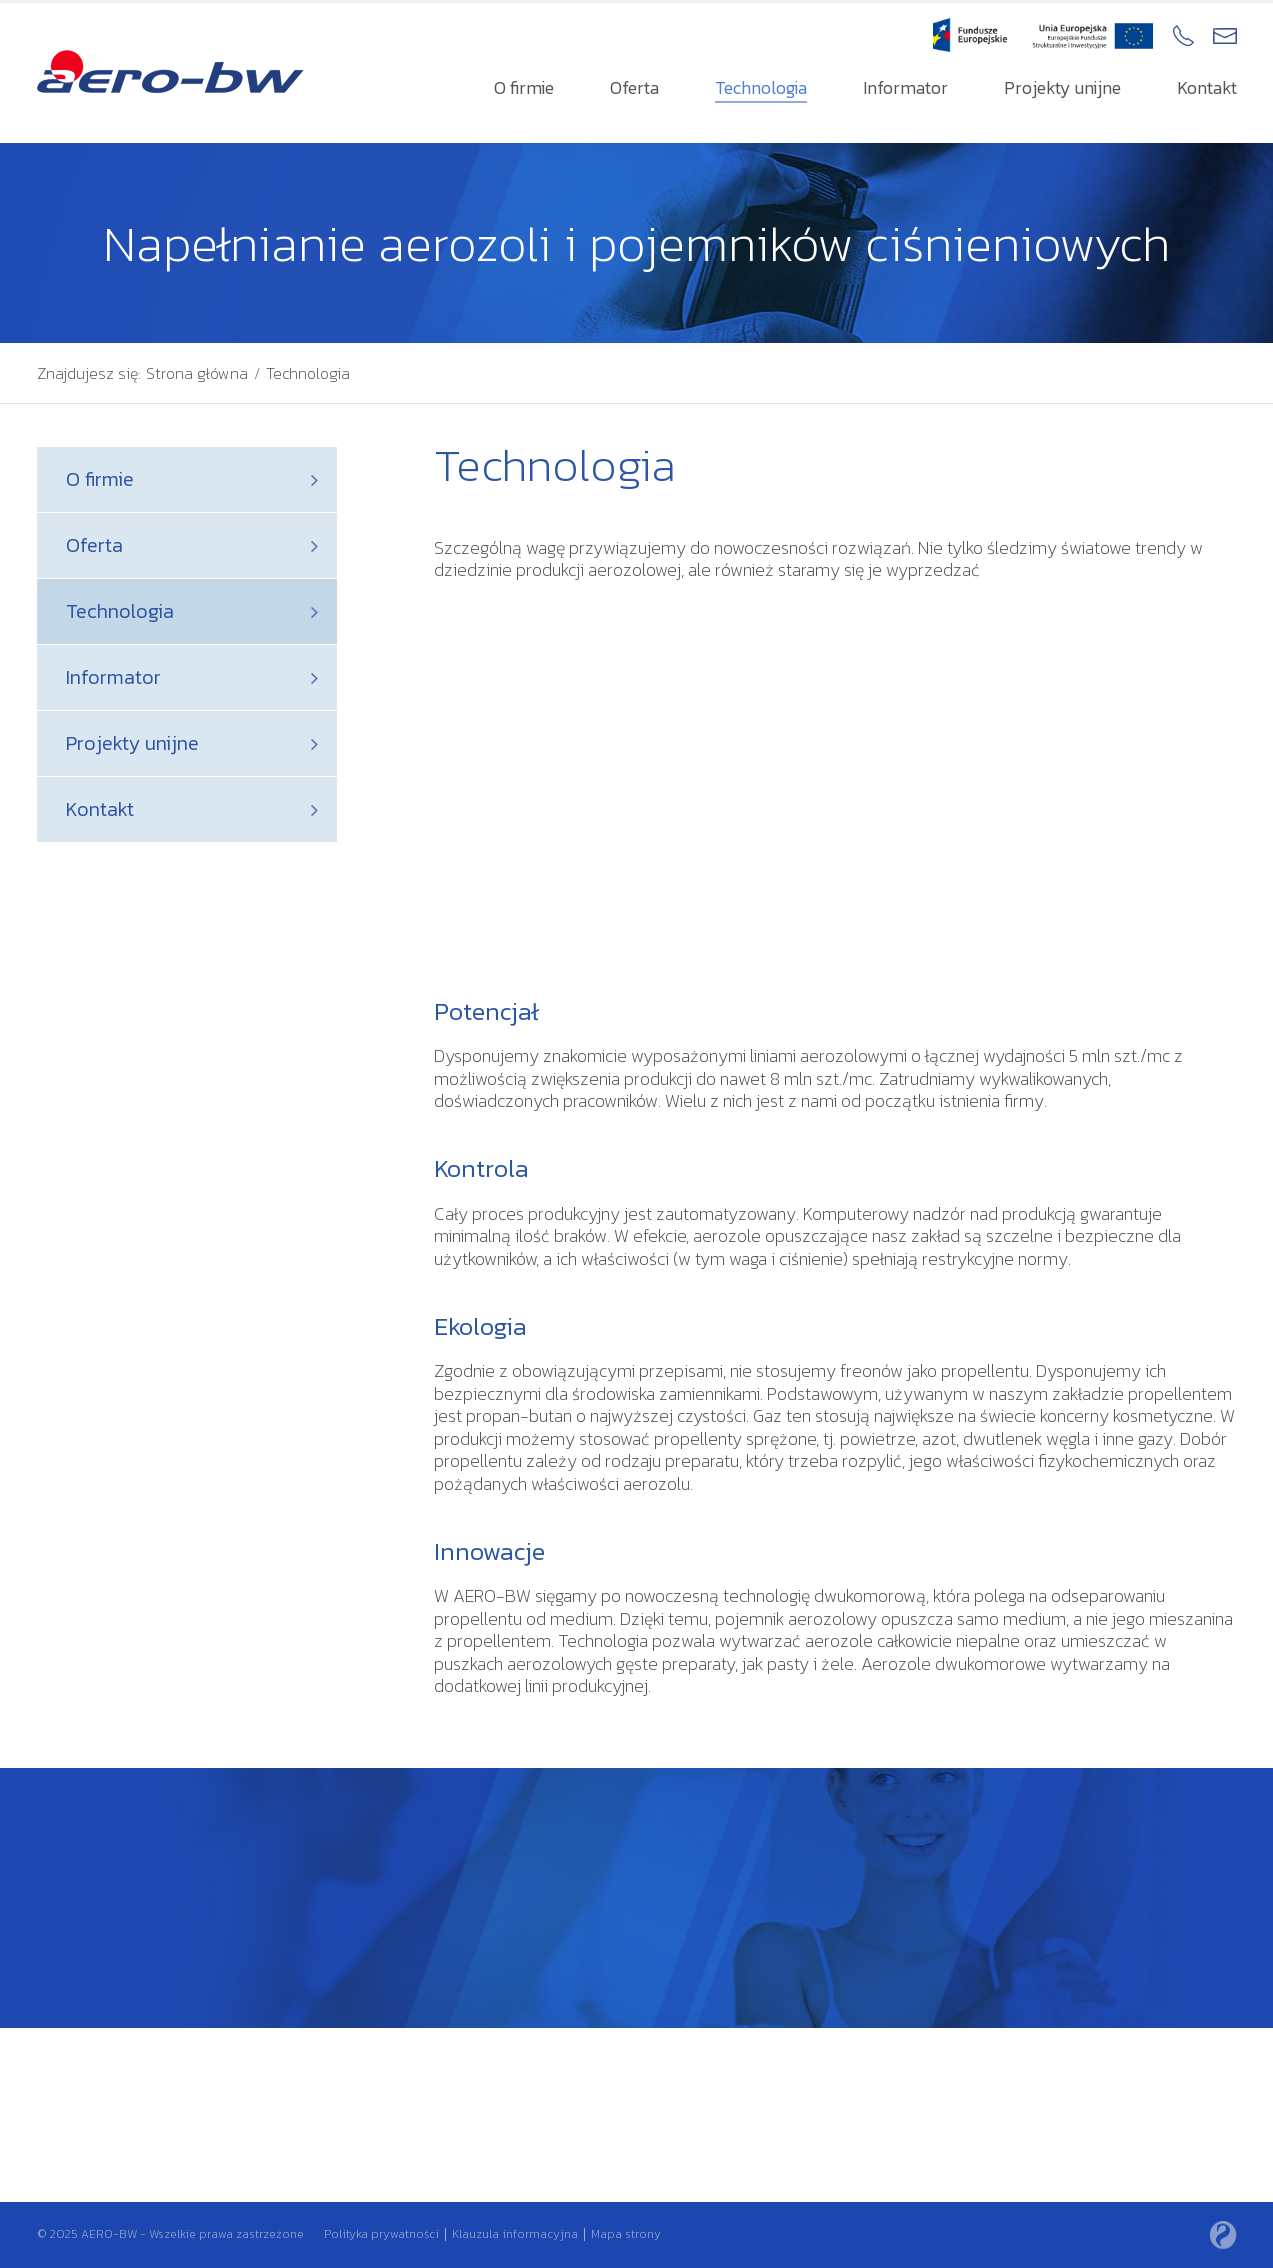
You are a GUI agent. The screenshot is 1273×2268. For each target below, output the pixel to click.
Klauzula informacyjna (515, 2234)
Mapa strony (626, 2234)
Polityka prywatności (381, 2234)
